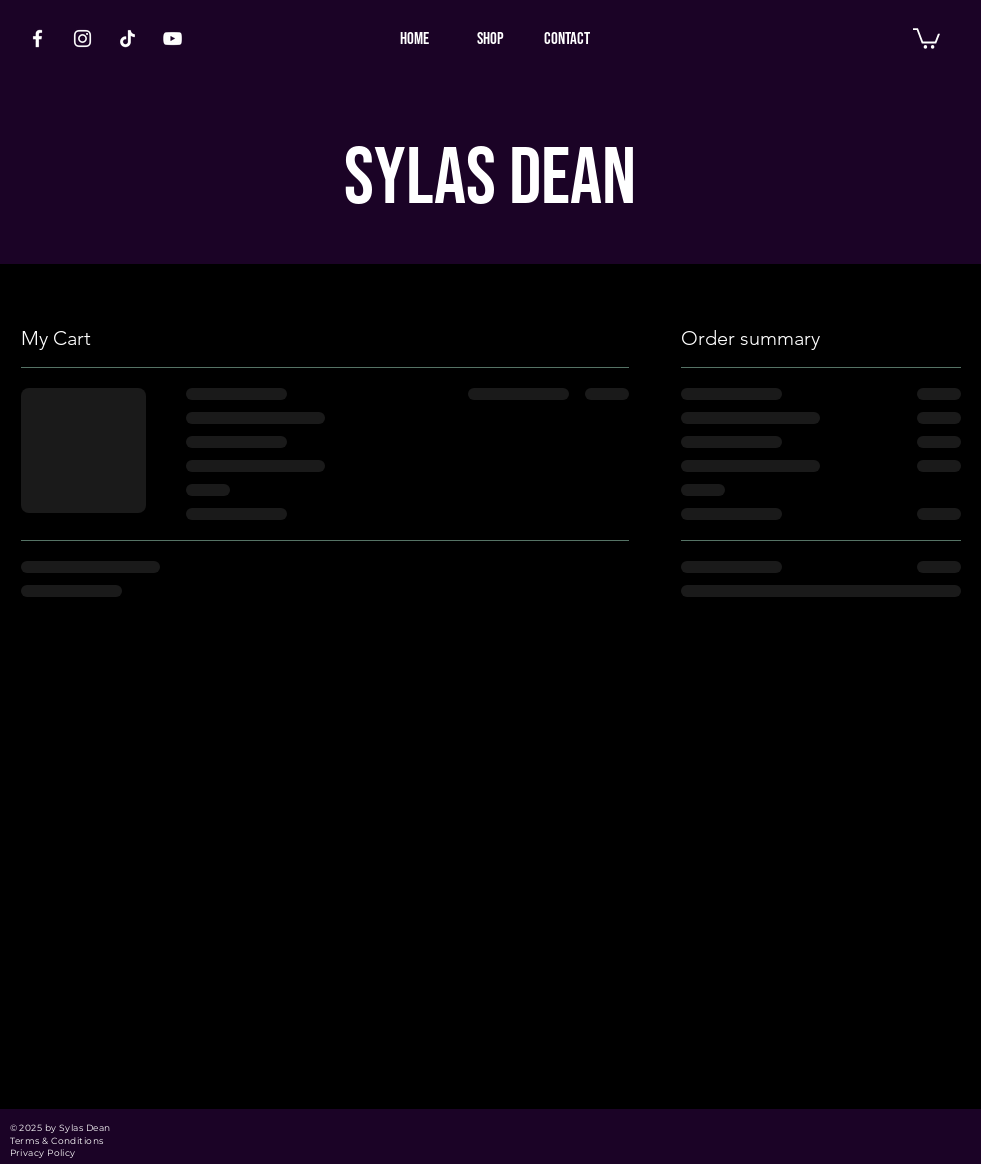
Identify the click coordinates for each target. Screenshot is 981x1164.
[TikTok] (127, 38)
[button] (926, 37)
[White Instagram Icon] (82, 38)
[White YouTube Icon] (172, 38)
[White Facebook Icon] (37, 38)
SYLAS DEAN (490, 179)
